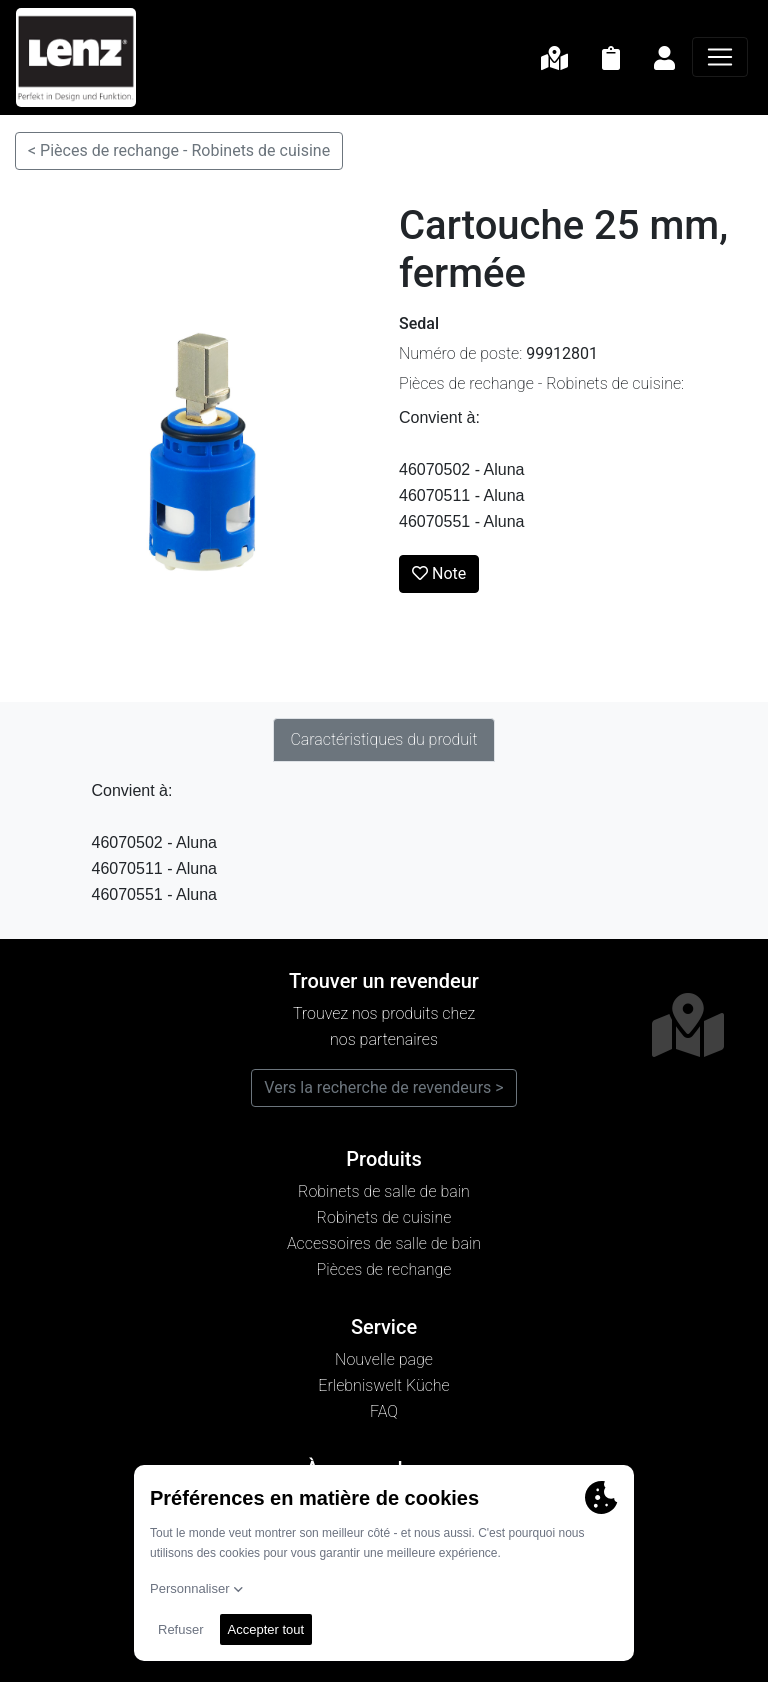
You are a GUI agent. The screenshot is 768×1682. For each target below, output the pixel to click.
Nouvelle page (384, 1359)
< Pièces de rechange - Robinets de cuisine (179, 150)
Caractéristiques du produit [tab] (383, 739)
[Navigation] (720, 57)
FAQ (384, 1411)
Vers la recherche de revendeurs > (383, 1087)
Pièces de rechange (384, 1269)
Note (439, 573)
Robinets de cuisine (384, 1217)
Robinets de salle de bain (384, 1191)
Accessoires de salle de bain (384, 1243)
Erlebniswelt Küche (383, 1385)
